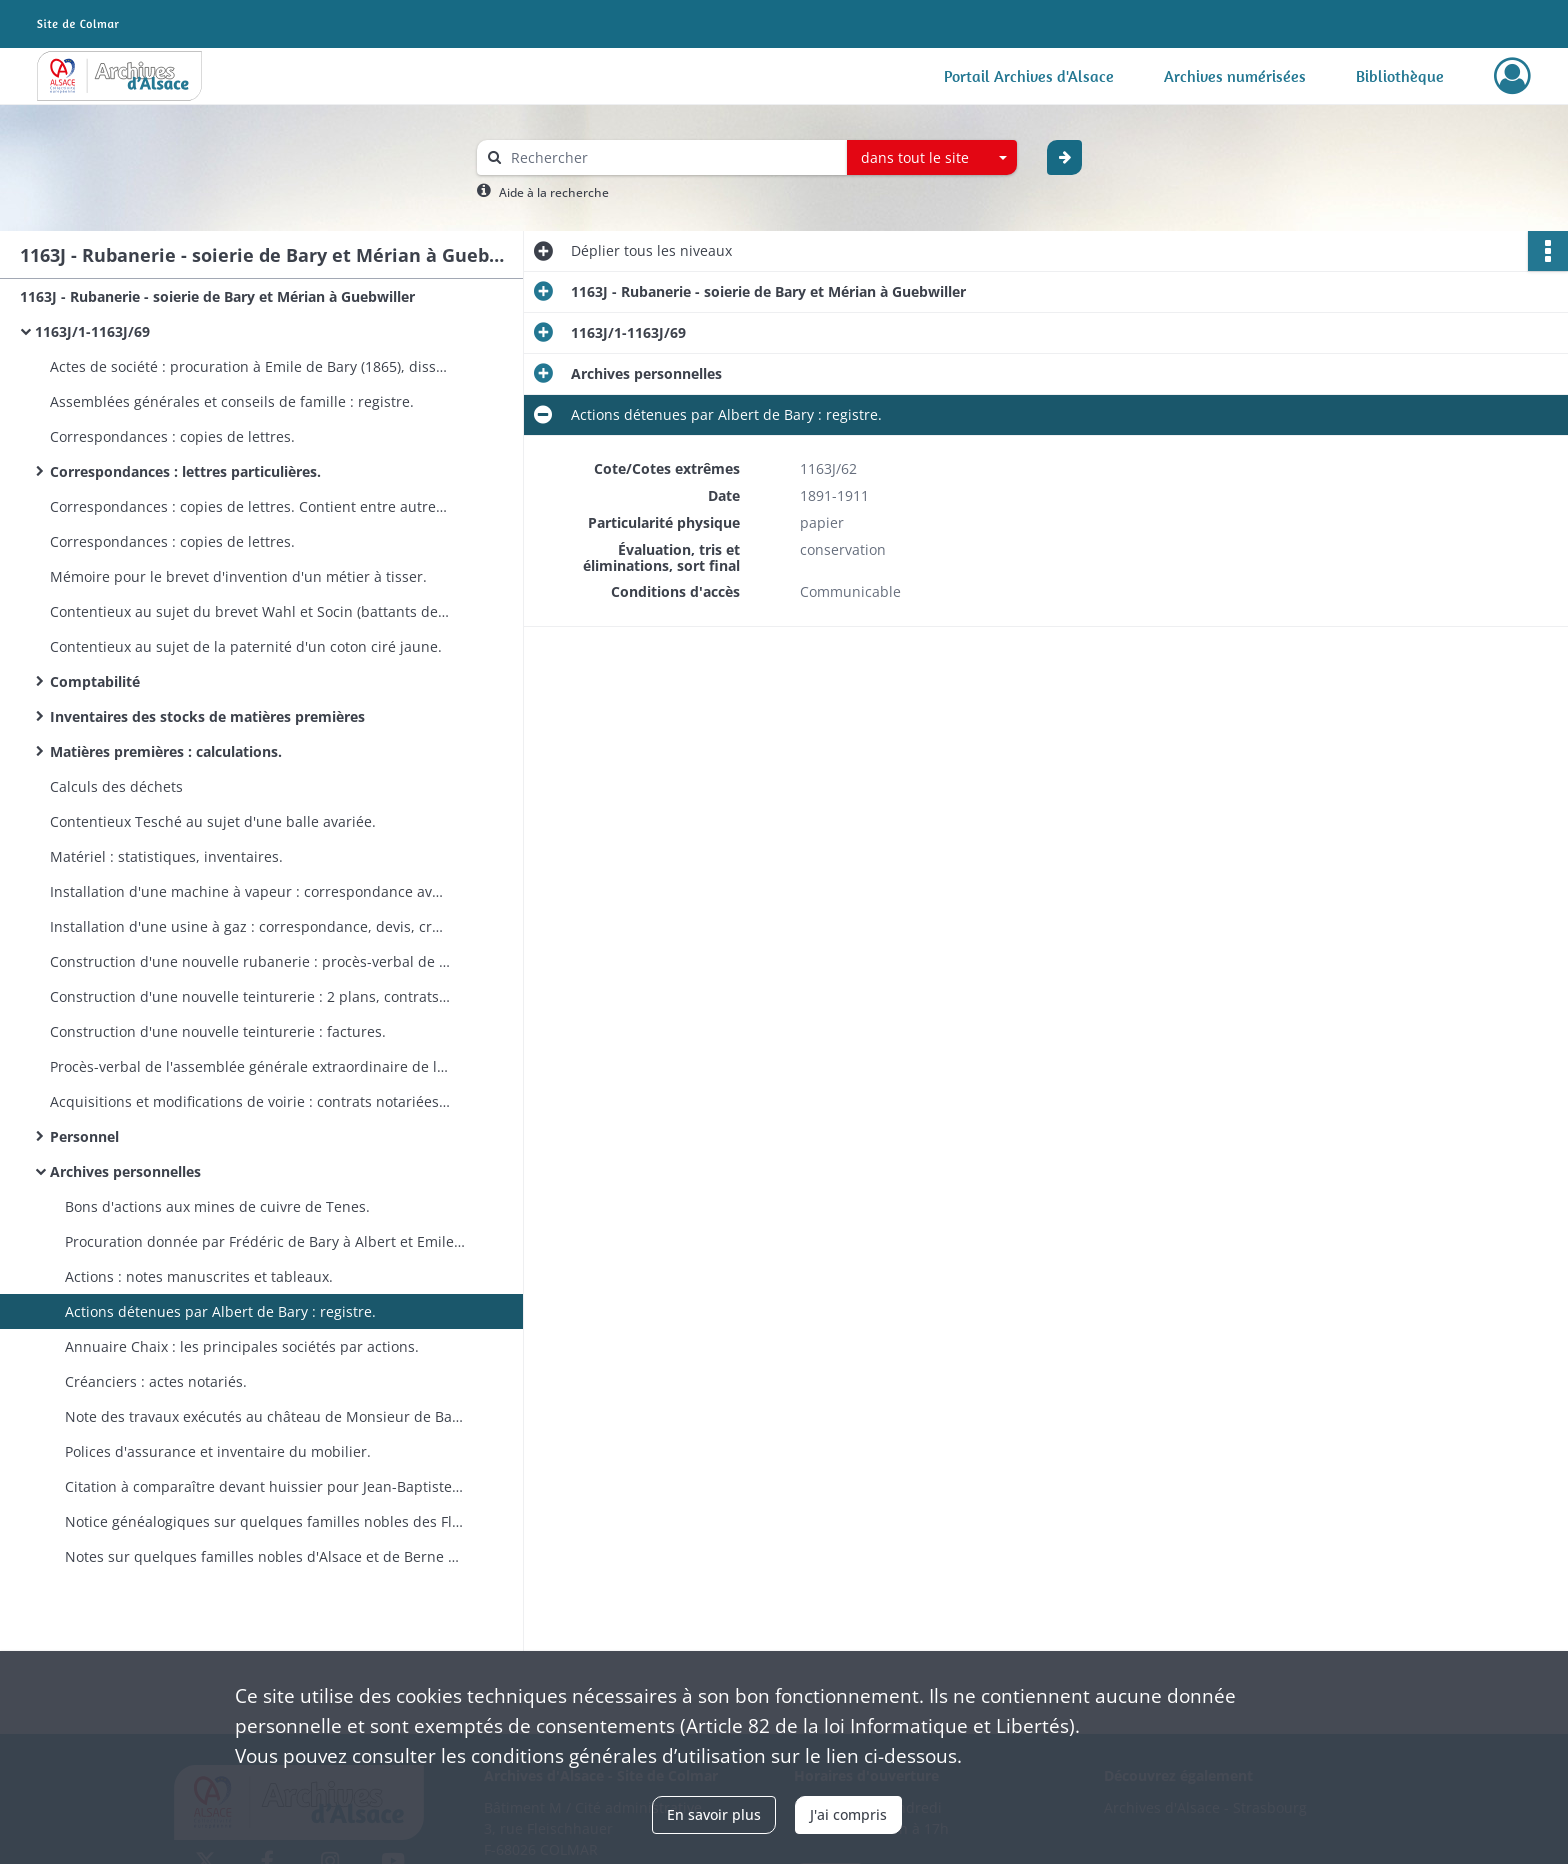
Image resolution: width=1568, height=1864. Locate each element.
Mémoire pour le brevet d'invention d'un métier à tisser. (238, 576)
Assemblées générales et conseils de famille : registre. (232, 401)
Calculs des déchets (116, 786)
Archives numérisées (1235, 76)
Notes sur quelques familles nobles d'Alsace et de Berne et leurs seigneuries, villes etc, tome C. (265, 1556)
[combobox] (932, 158)
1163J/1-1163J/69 (92, 331)
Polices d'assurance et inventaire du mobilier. (218, 1451)
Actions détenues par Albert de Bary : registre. (220, 1311)
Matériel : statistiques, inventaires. (166, 856)
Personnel (84, 1136)
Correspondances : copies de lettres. (172, 436)
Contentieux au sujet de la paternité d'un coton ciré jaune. (246, 646)
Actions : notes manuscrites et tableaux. (199, 1276)
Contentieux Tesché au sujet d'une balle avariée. (213, 821)
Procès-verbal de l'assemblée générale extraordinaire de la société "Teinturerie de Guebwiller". (250, 1066)
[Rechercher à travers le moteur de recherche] (672, 157)
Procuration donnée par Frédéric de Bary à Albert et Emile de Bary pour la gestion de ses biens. (265, 1241)
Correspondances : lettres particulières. (185, 471)
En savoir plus (714, 1814)
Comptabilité (95, 681)
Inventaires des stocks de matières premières (207, 716)
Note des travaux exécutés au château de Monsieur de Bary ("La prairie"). (265, 1416)
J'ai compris (848, 1814)
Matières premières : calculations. (166, 751)
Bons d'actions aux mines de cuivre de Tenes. (217, 1206)
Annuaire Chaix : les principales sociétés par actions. (242, 1346)
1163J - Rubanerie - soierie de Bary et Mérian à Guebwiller (217, 296)
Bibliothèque (1400, 76)
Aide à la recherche (554, 192)
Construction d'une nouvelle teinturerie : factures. (218, 1031)
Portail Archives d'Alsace (1029, 76)
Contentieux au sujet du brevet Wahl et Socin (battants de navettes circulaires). (250, 611)
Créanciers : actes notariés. (156, 1381)
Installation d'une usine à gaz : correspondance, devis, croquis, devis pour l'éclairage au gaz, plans (250, 926)
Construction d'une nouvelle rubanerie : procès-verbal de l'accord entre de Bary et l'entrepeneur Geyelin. (250, 961)
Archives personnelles (125, 1171)
